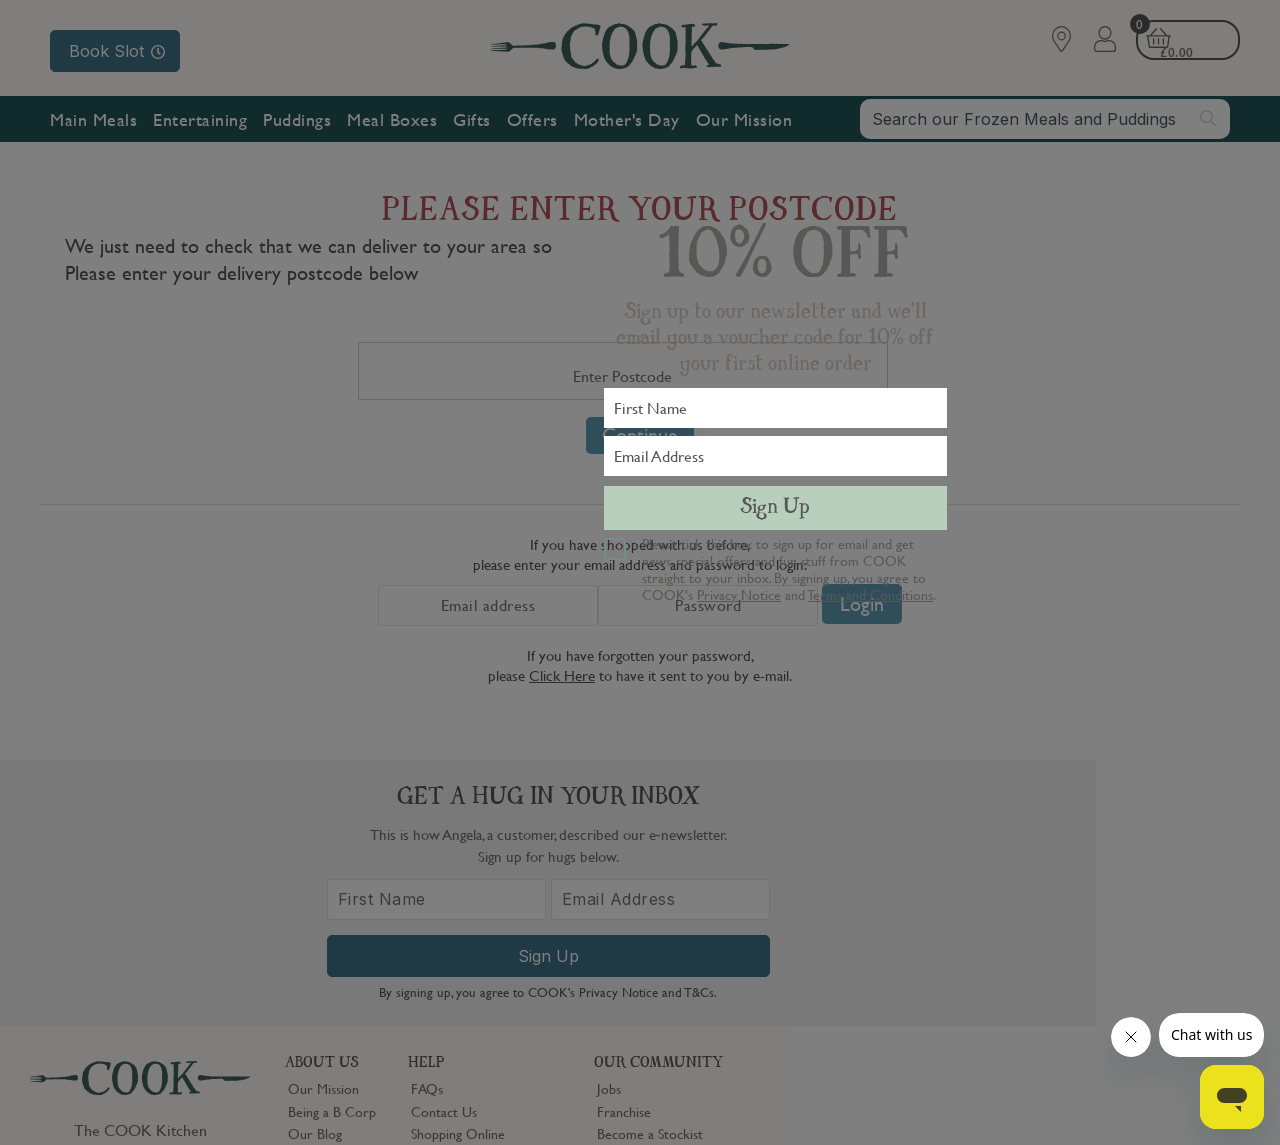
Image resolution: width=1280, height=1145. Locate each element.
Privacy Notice (739, 594)
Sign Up (775, 508)
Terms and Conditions (870, 594)
